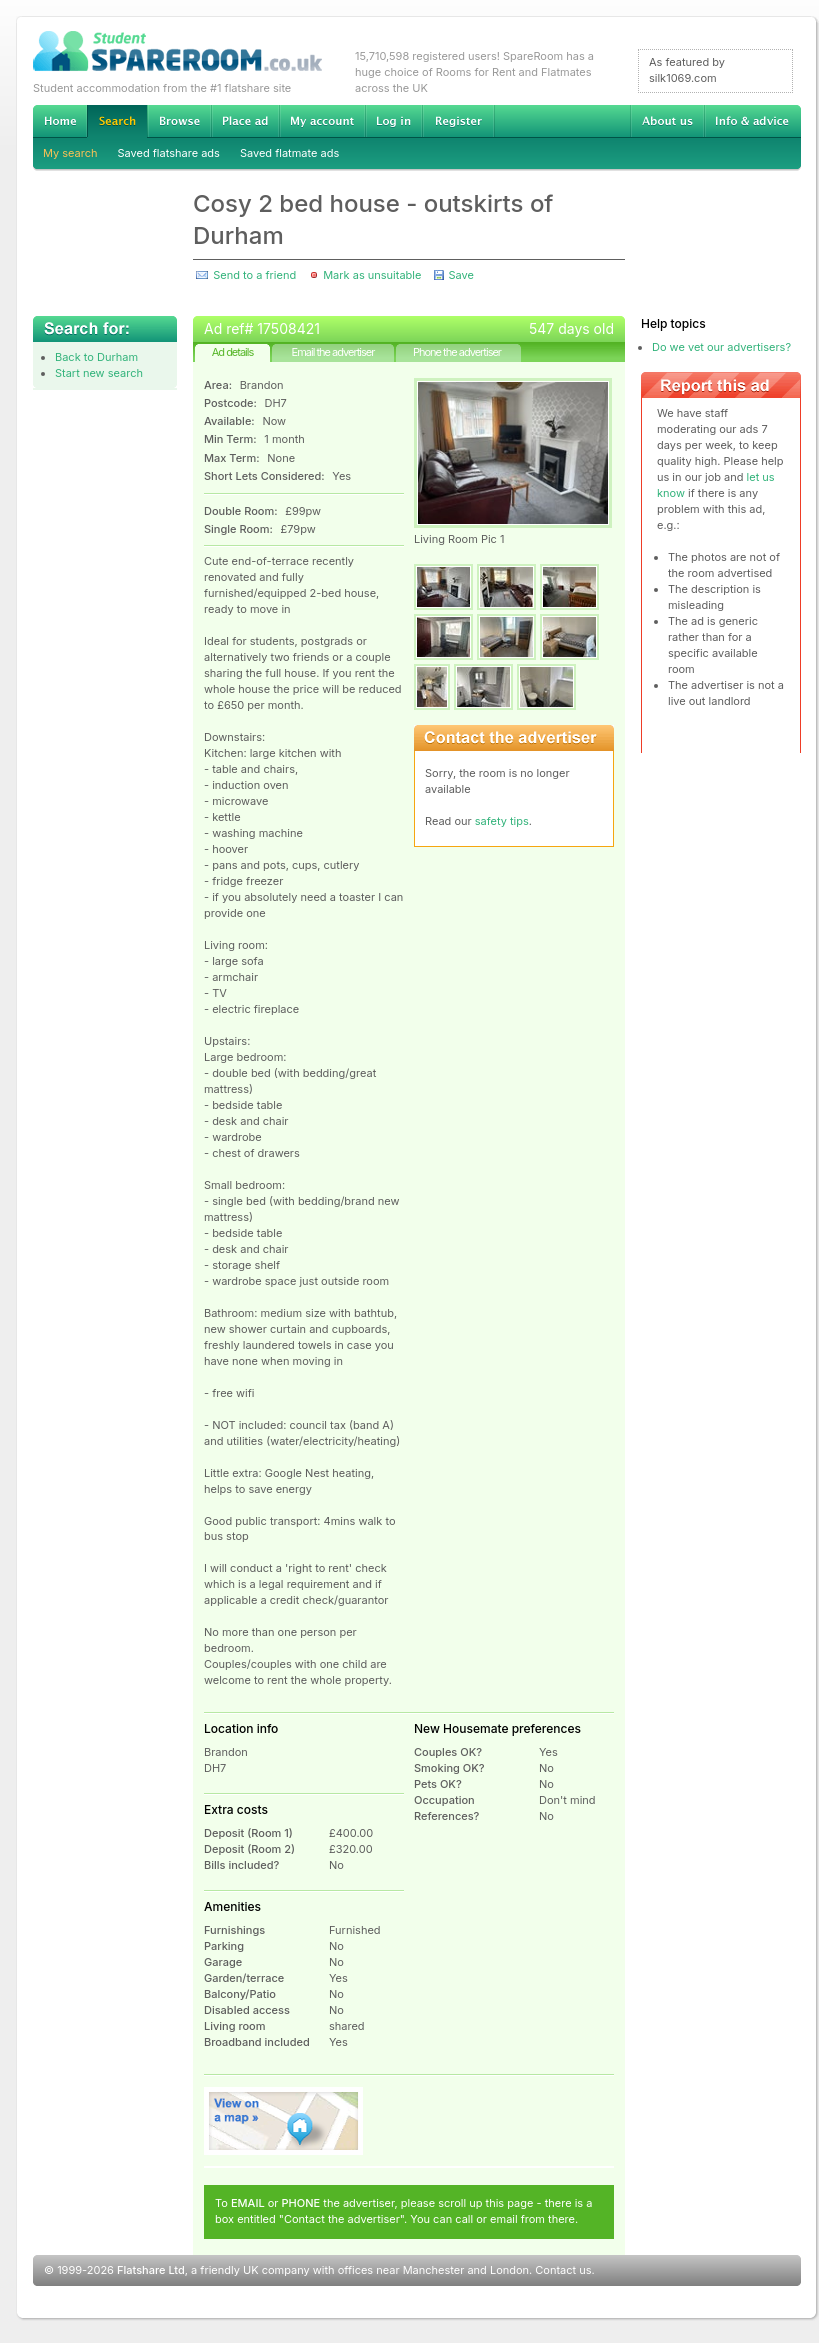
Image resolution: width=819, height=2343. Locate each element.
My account (322, 121)
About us (667, 121)
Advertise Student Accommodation (245, 121)
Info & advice (752, 121)
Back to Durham (96, 357)
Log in (393, 121)
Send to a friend (254, 275)
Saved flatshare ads (169, 153)
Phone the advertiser (457, 352)
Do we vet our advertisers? (721, 347)
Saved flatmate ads (289, 153)
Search (117, 121)
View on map (284, 2121)
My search (70, 153)
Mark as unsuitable (372, 275)
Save (460, 275)
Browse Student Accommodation (179, 121)
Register (458, 121)
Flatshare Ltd (151, 2270)
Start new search (99, 373)
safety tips (502, 821)
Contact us (563, 2270)
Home (60, 121)
